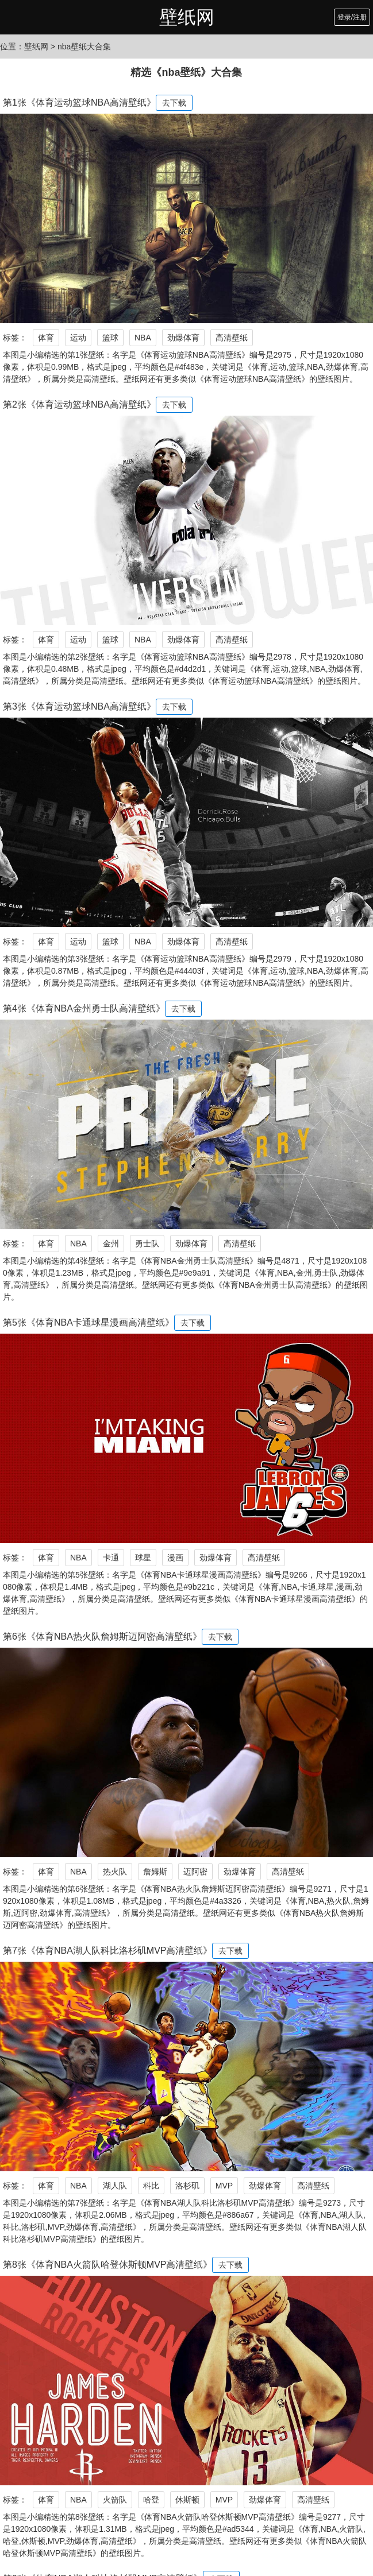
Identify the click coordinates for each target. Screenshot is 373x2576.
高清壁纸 (232, 337)
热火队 (115, 1871)
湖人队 (115, 2185)
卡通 (111, 1557)
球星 (143, 1557)
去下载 (174, 102)
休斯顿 (187, 2499)
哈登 (151, 2499)
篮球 (110, 337)
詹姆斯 (155, 1871)
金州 (111, 1243)
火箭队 (115, 2499)
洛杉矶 (187, 2185)
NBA (142, 337)
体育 (46, 337)
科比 (151, 2185)
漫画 (175, 1557)
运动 (78, 337)
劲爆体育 (183, 337)
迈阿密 (195, 1871)
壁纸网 (186, 17)
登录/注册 (352, 17)
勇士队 (147, 1243)
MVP (224, 2185)
